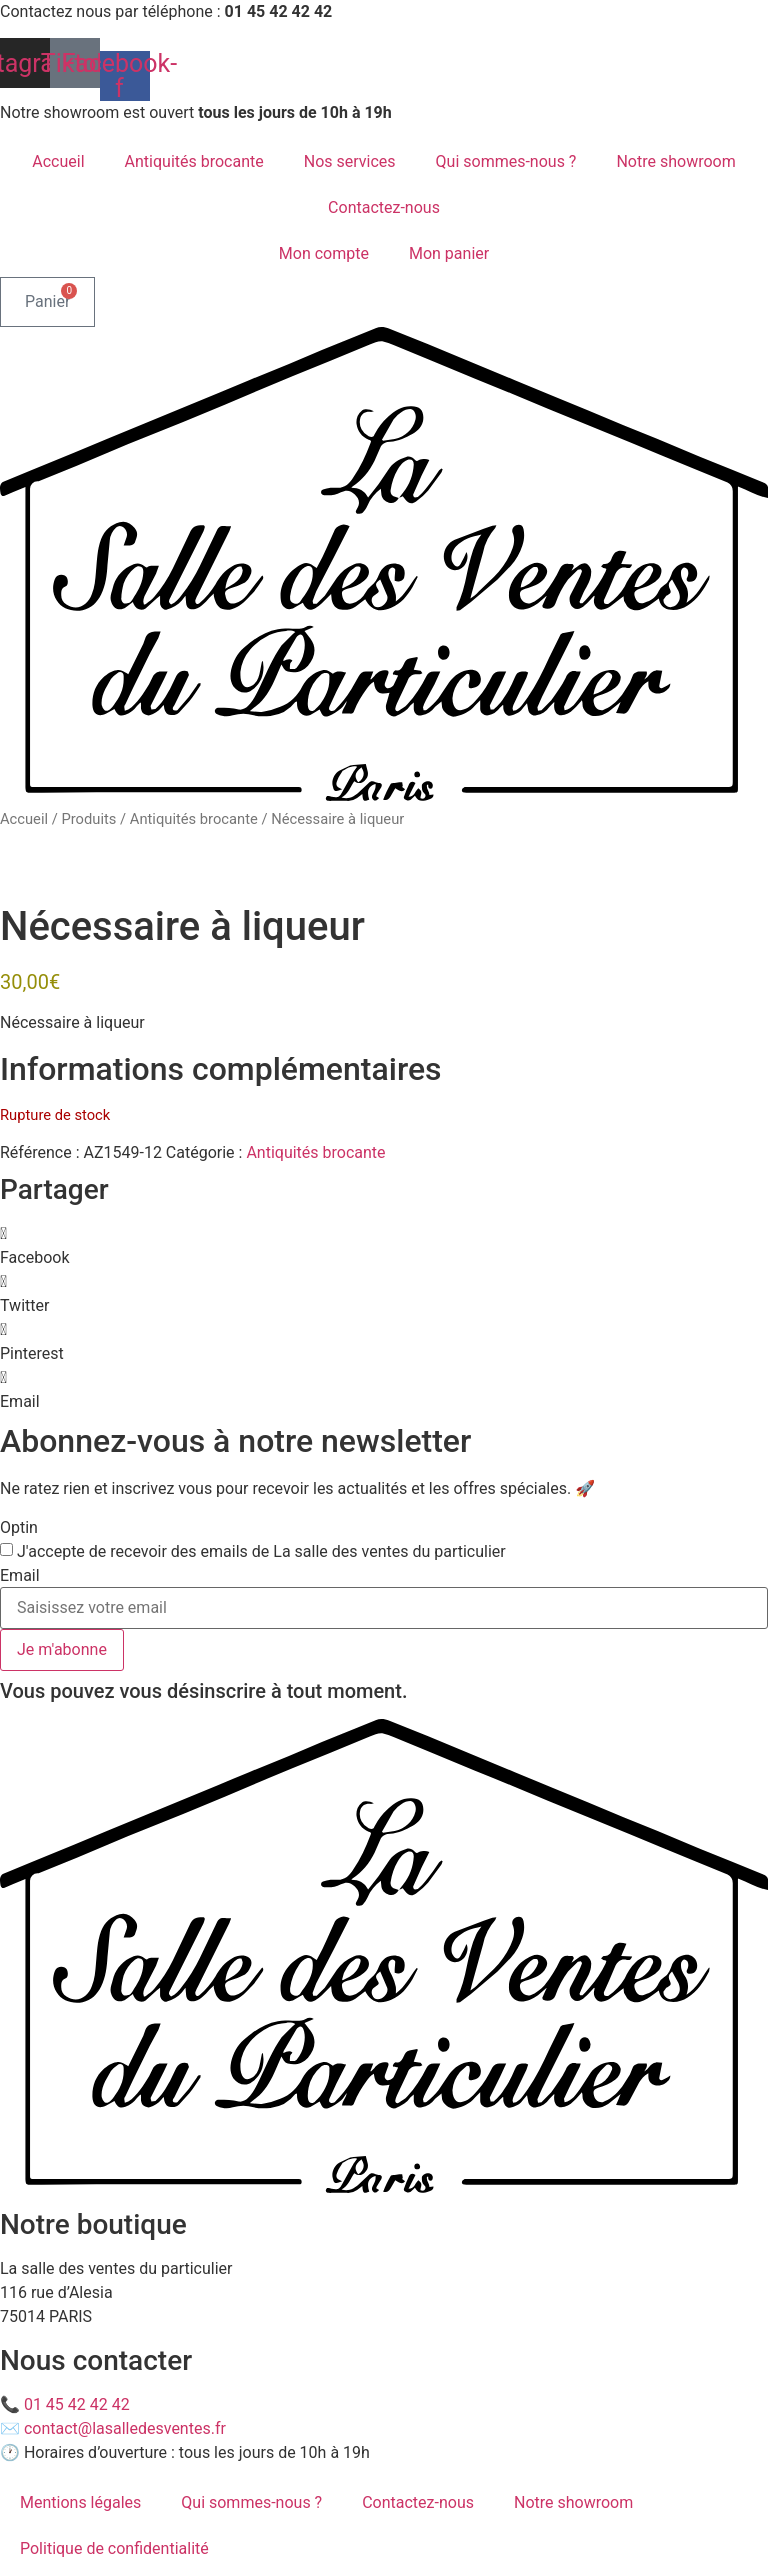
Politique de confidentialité (114, 2548)
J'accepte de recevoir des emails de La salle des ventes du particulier (261, 1552)
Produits (88, 819)
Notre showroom (675, 161)
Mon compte (324, 253)
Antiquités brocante (194, 161)
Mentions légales (80, 2502)
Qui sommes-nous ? (506, 161)
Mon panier (449, 253)
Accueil (58, 161)
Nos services (350, 161)
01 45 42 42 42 (77, 2404)
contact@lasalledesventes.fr (125, 2428)
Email (20, 1576)
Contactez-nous (384, 207)
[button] (384, 1246)
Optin (19, 1528)
